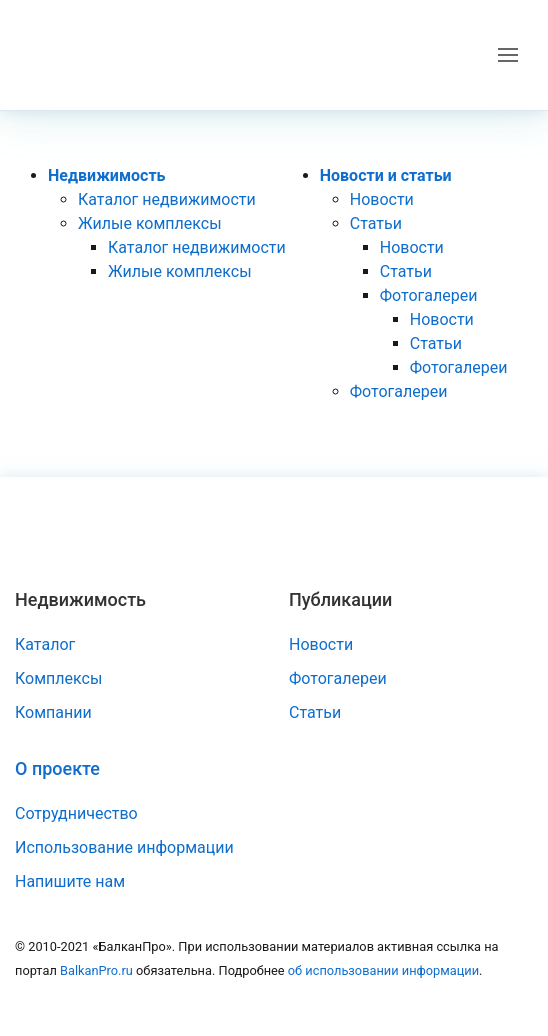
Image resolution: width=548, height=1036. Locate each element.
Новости (382, 199)
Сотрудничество (76, 813)
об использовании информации (383, 970)
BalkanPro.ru (96, 970)
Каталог (45, 644)
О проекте (57, 768)
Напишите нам (70, 881)
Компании (53, 712)
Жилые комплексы (150, 223)
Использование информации (124, 847)
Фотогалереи (429, 295)
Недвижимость (107, 175)
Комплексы (58, 678)
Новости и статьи (386, 175)
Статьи (376, 223)
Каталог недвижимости (167, 199)
